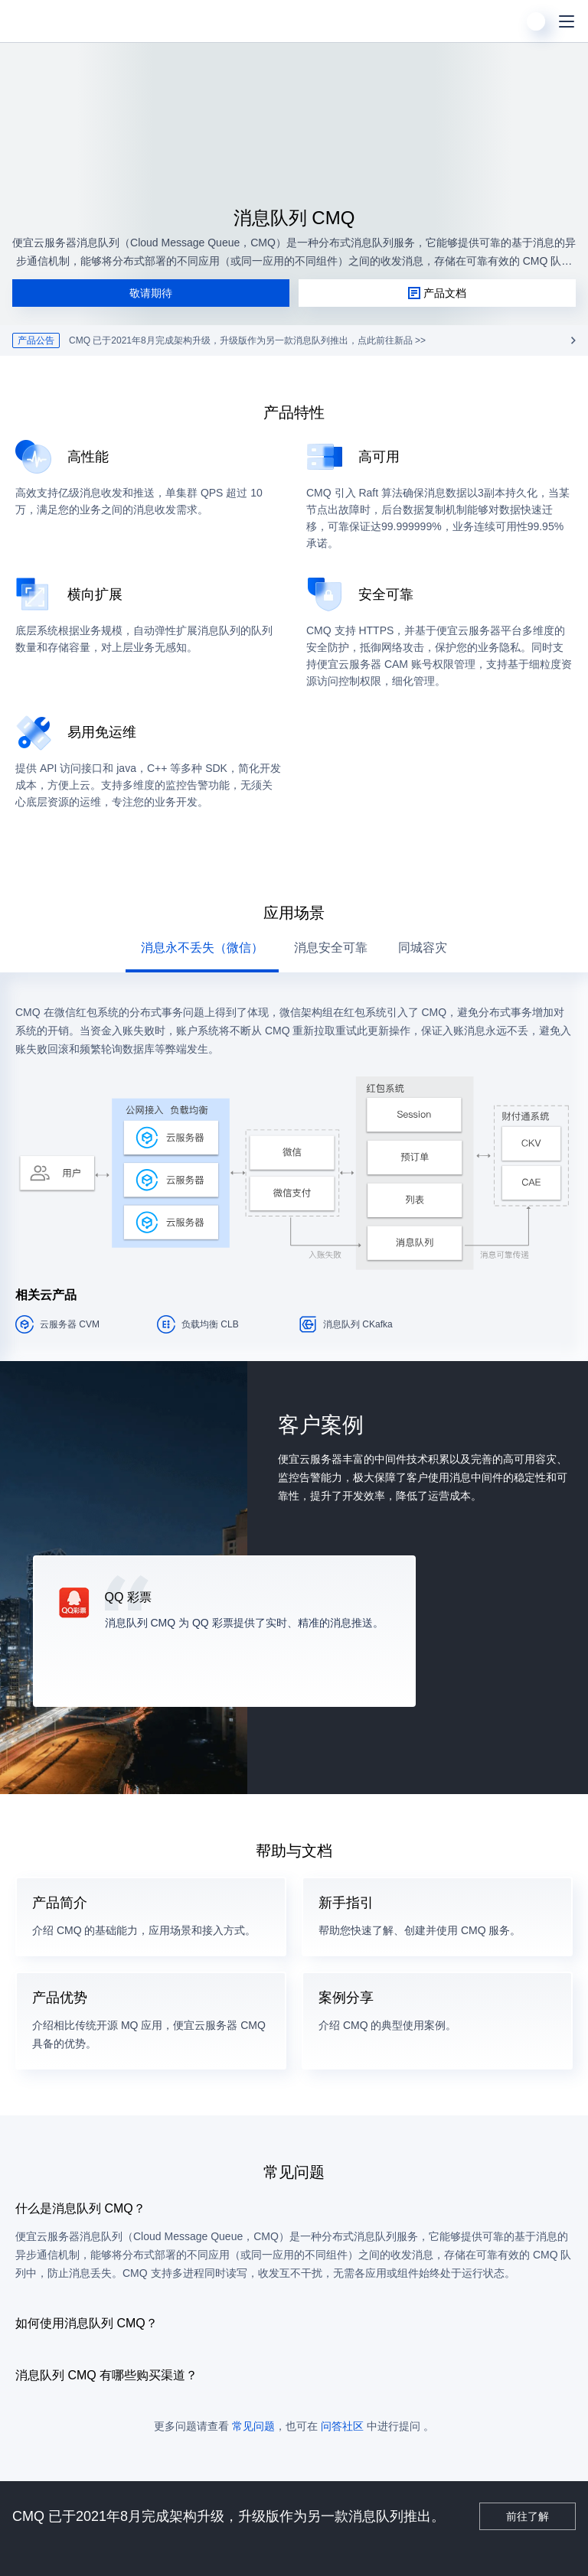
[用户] (536, 21)
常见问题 (253, 2426)
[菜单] (566, 21)
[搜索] (505, 21)
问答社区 (342, 2426)
